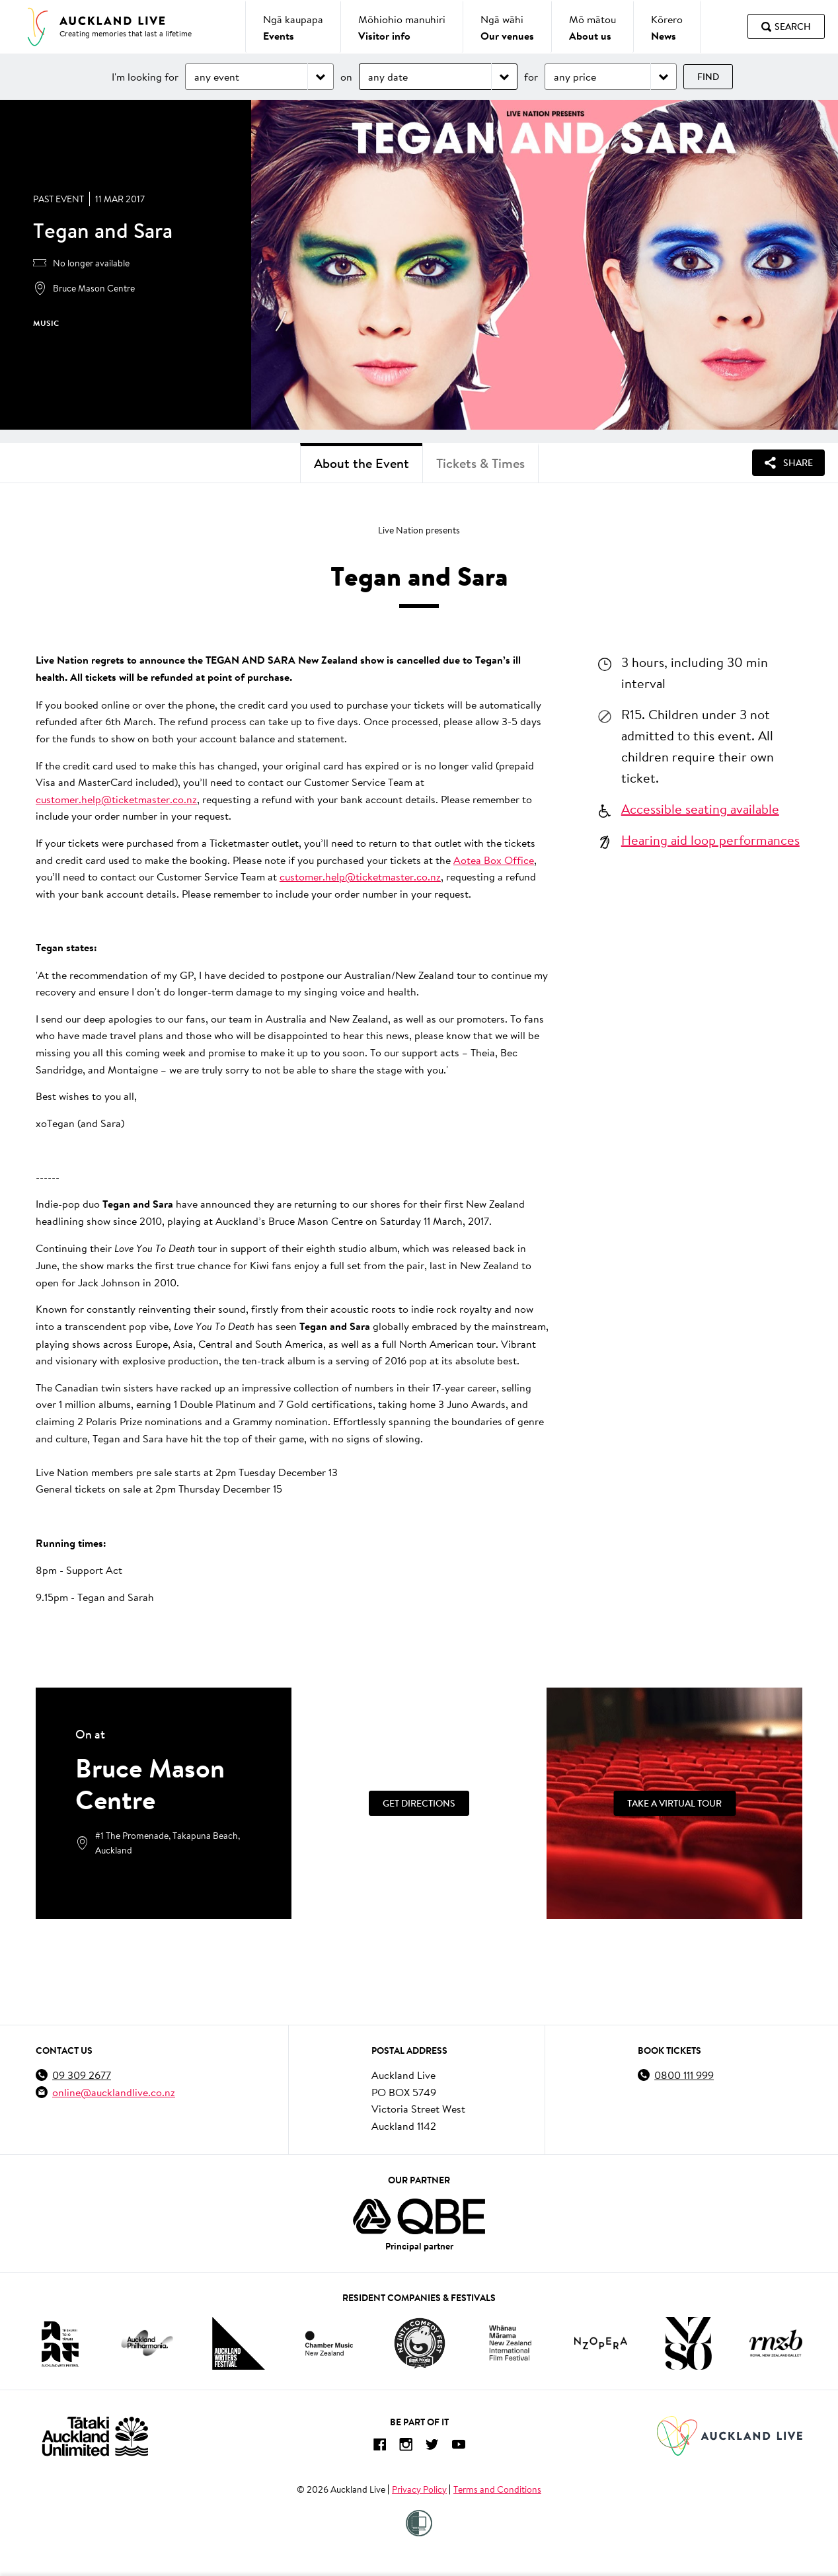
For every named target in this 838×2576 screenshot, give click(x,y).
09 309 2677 (81, 2075)
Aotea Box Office (493, 860)
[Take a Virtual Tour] (674, 1803)
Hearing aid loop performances (710, 839)
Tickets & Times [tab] (480, 463)
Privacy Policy (419, 2489)
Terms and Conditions (497, 2489)
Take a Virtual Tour (674, 1803)
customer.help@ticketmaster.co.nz (116, 799)
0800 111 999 (684, 2075)
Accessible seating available (700, 808)
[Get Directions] (419, 1803)
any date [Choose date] (388, 76)
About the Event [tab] (361, 463)
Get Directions (419, 1803)
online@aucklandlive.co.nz (113, 2092)
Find (708, 77)
